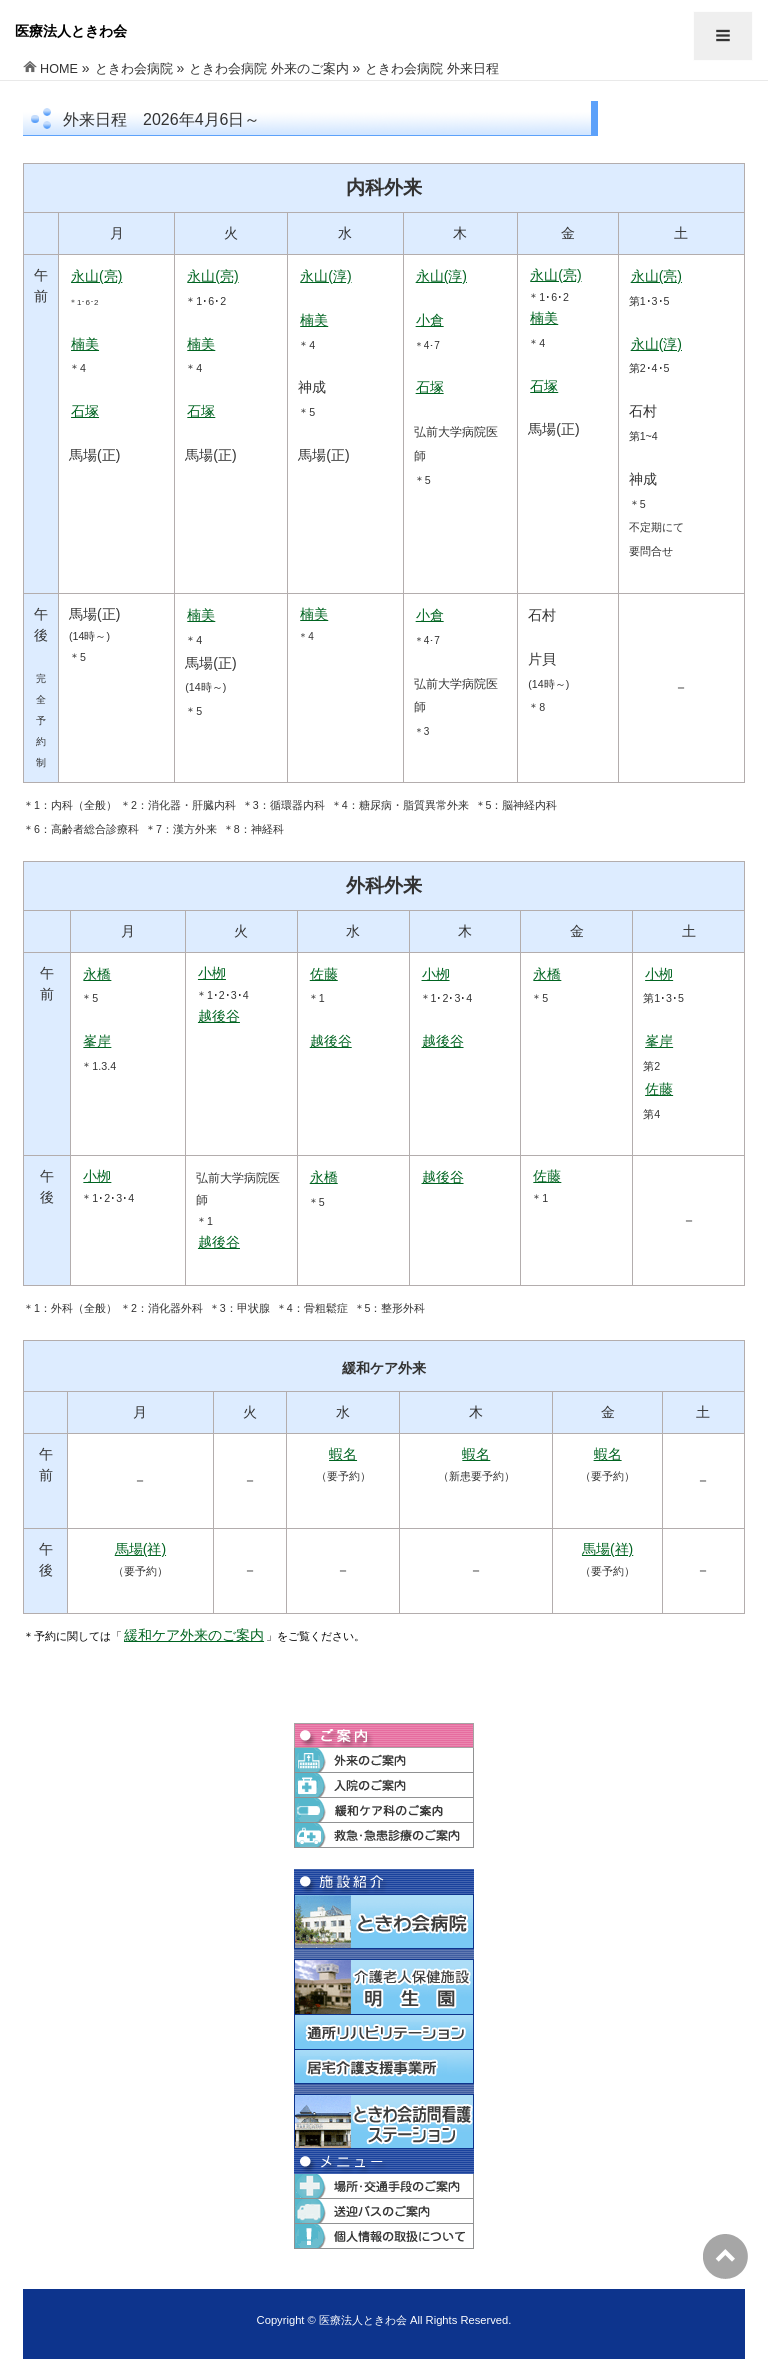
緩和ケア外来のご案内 (194, 1635)
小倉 (430, 320)
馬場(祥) (140, 1549)
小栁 (212, 973)
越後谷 (219, 1016)
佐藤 (324, 974)
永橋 (97, 974)
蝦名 (343, 1454)
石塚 (85, 411)
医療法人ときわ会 (71, 31)
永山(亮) (96, 276)
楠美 (85, 344)
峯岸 (97, 1041)
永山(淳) (325, 276)
